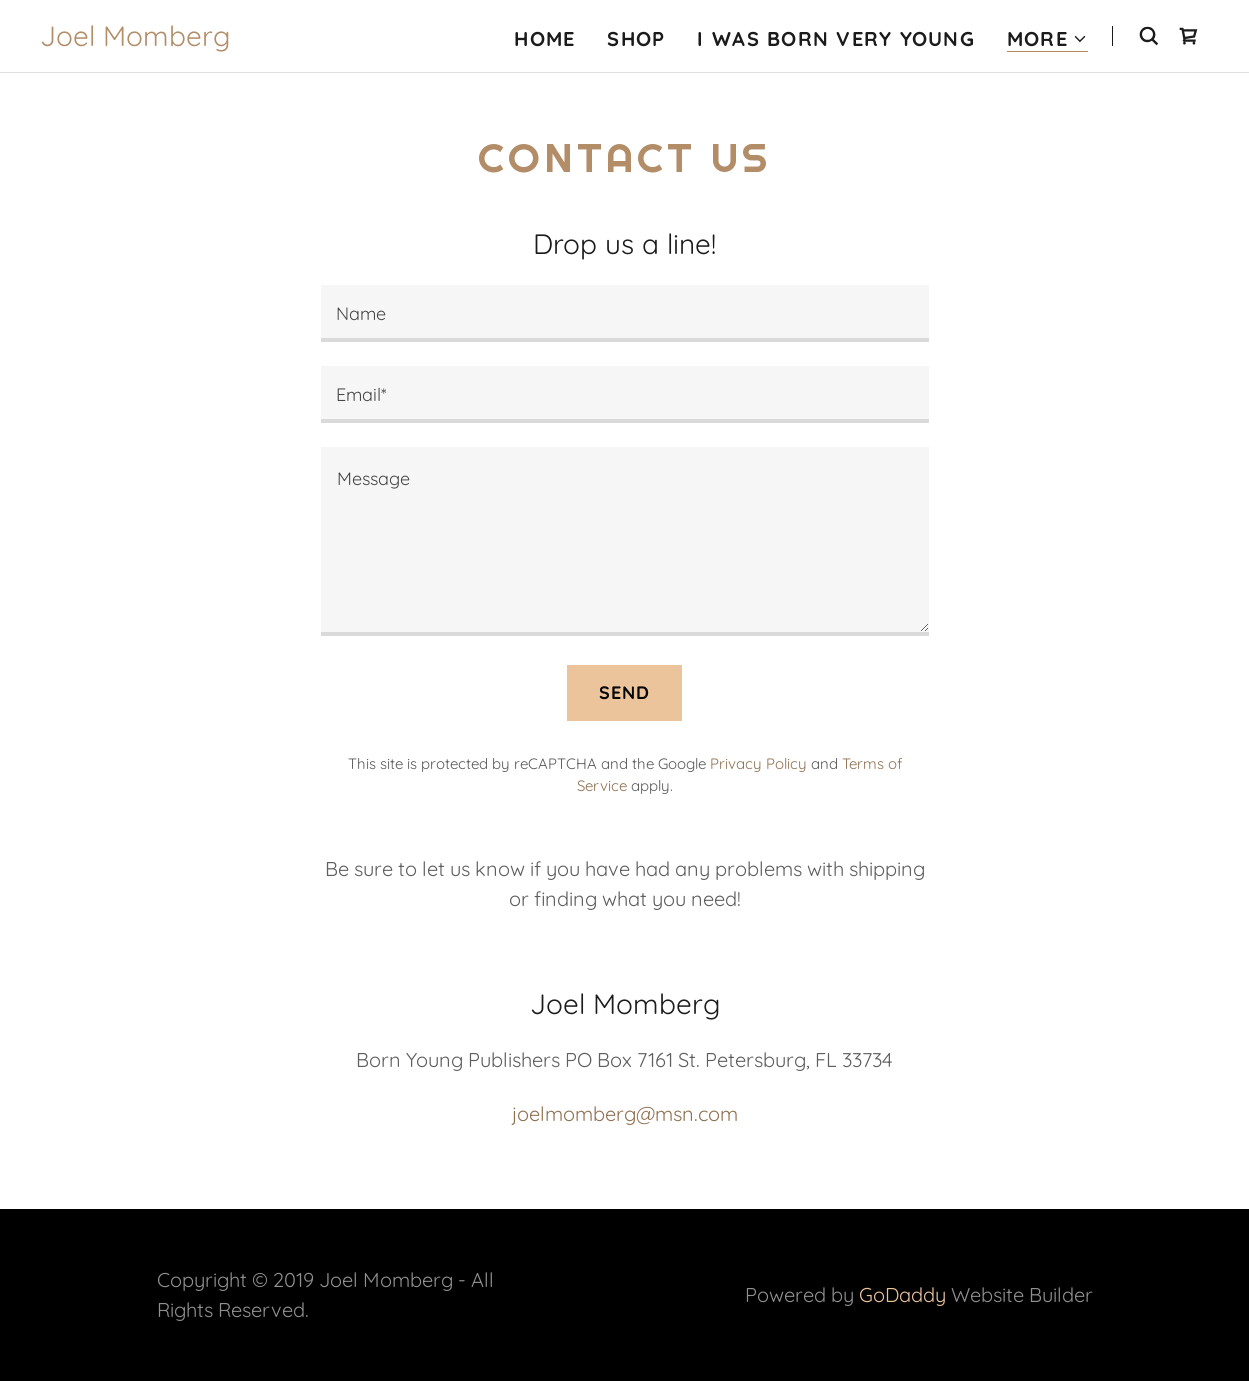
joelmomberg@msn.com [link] (625, 1113)
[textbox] (625, 313)
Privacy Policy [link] (758, 763)
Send (625, 692)
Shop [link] (636, 38)
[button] (1047, 39)
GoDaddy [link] (902, 1294)
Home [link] (544, 38)
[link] (135, 38)
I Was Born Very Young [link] (835, 38)
